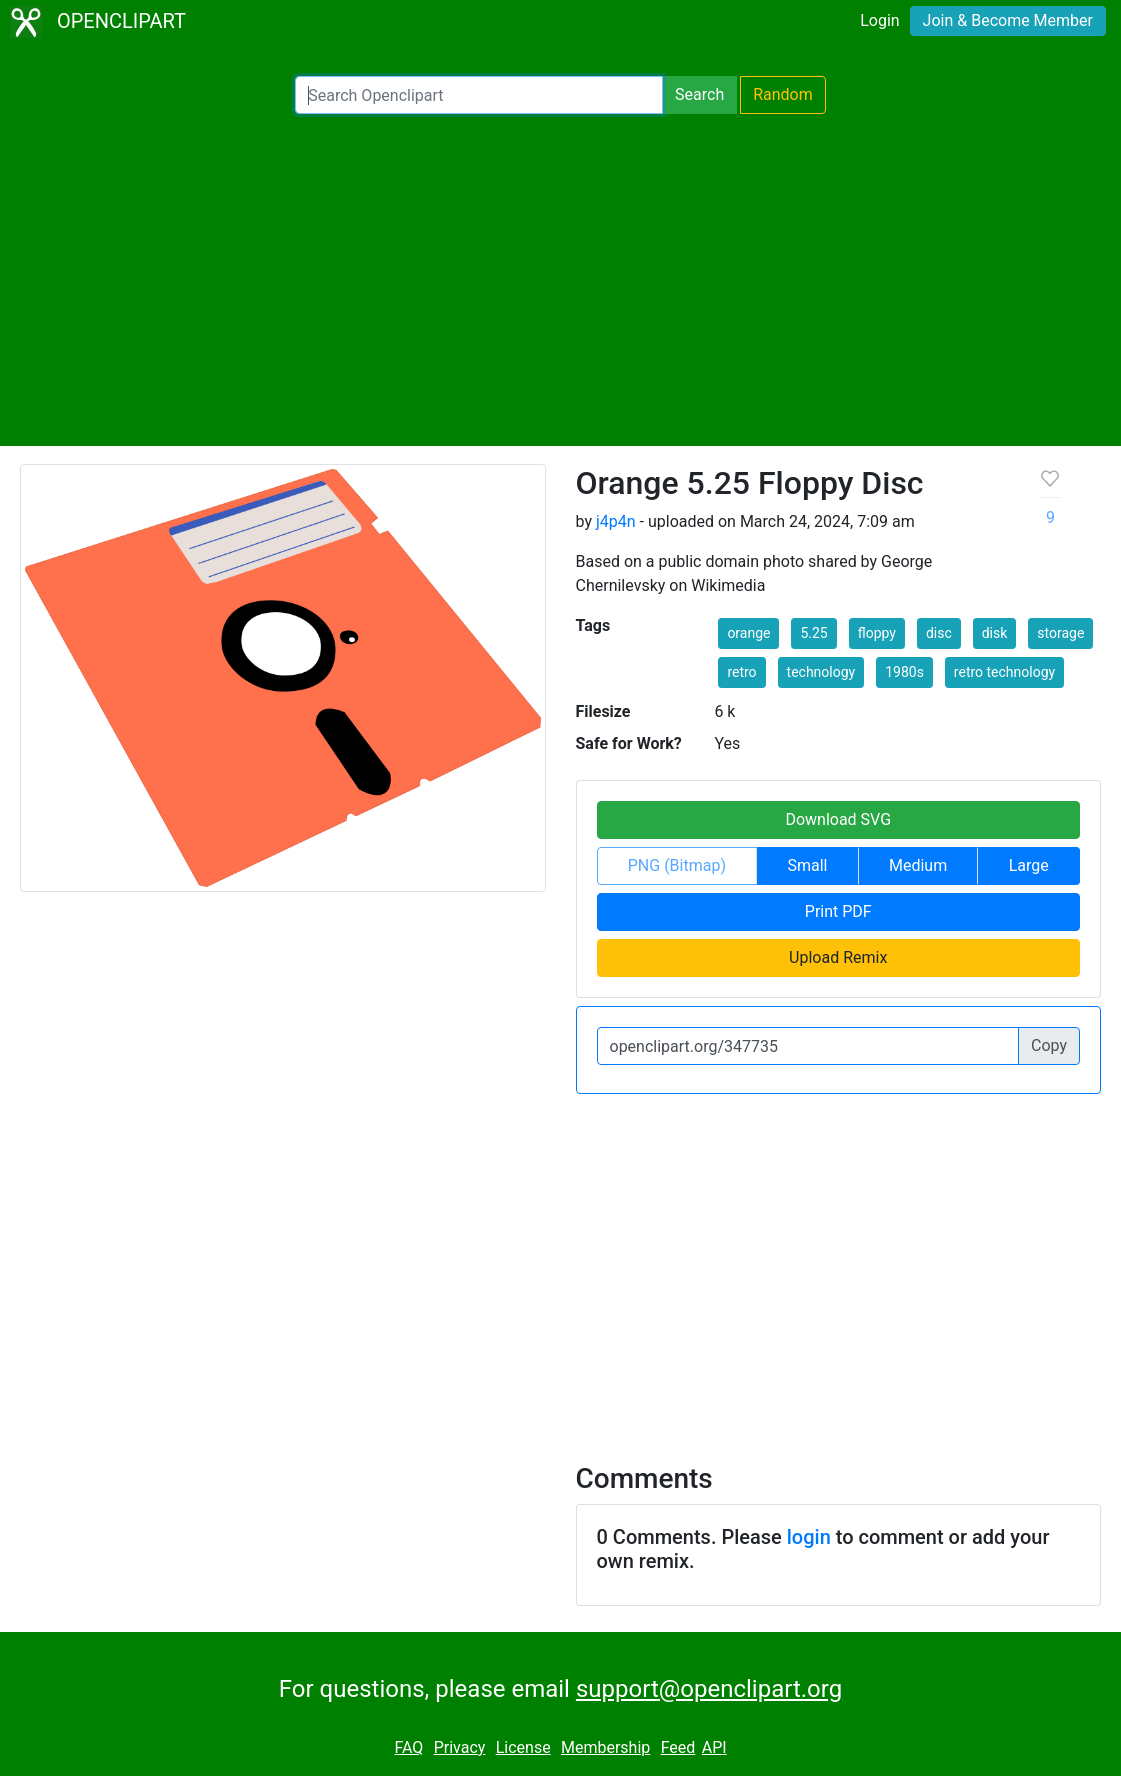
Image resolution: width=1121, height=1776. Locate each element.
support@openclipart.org (709, 1689)
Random (783, 94)
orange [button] (748, 633)
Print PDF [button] (838, 911)
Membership (605, 1747)
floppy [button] (877, 633)
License (523, 1747)
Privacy (460, 1747)
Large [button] (1029, 865)
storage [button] (1060, 633)
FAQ (408, 1747)
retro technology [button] (1004, 672)
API (714, 1747)
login (809, 1537)
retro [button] (741, 672)
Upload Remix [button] (838, 957)
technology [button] (821, 672)
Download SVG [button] (838, 819)
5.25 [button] (813, 633)
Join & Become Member (1008, 20)
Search (699, 94)
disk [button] (995, 633)
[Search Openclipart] (479, 95)
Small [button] (807, 865)
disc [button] (939, 633)
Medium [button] (918, 865)
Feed (678, 1747)
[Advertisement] (560, 280)
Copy (1049, 1045)
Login (879, 20)
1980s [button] (904, 672)
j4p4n (616, 521)
